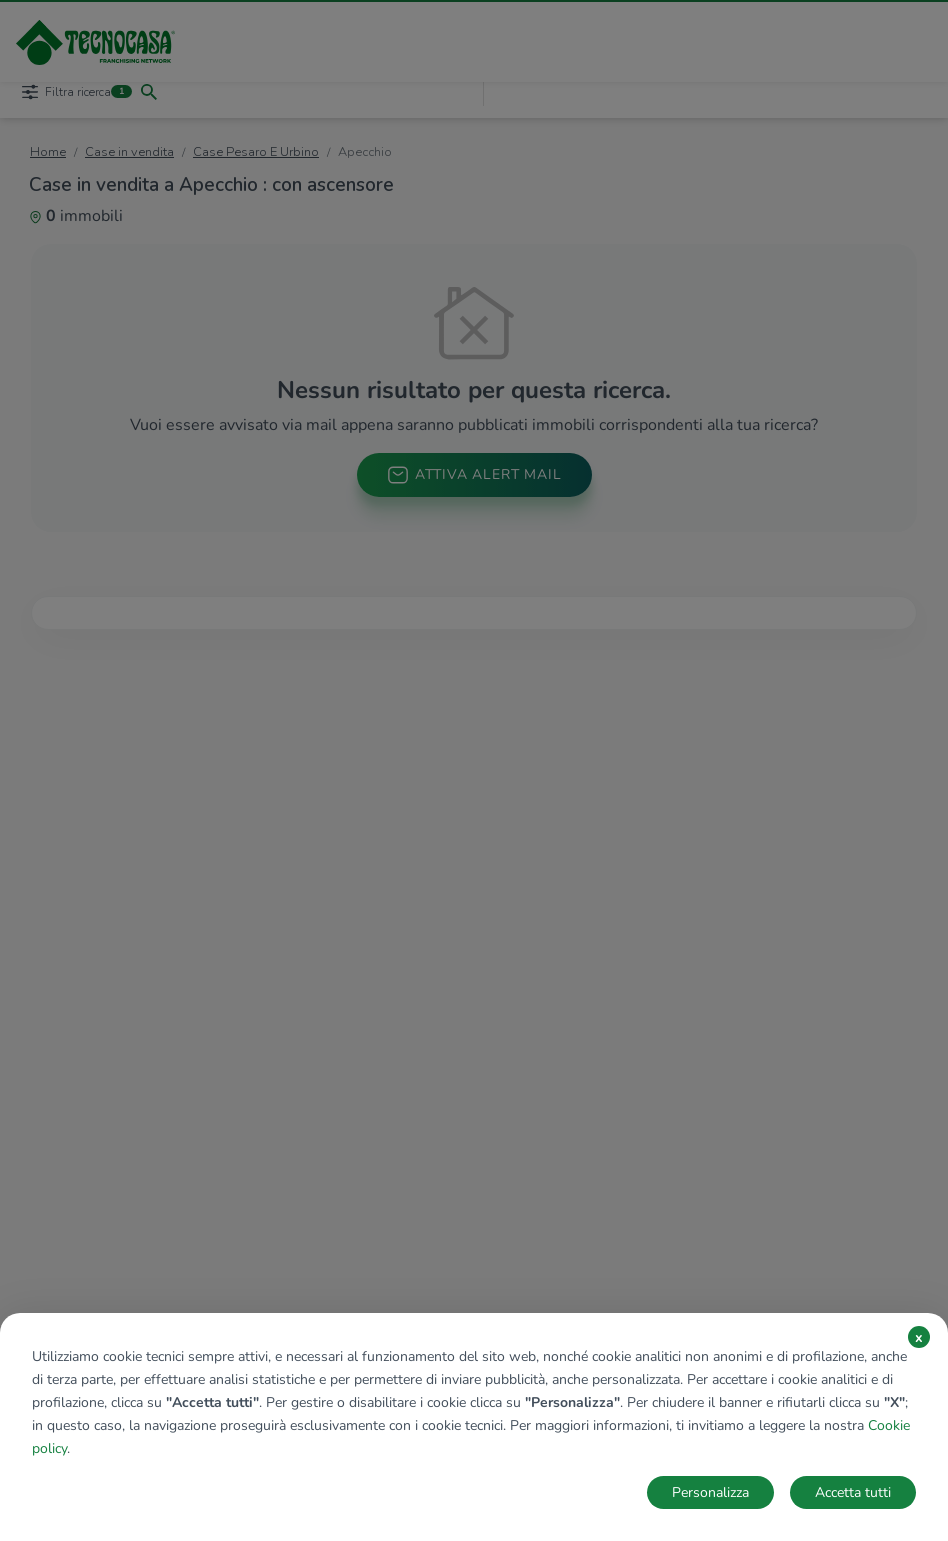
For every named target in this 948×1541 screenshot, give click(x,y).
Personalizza (710, 1492)
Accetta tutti (853, 1492)
